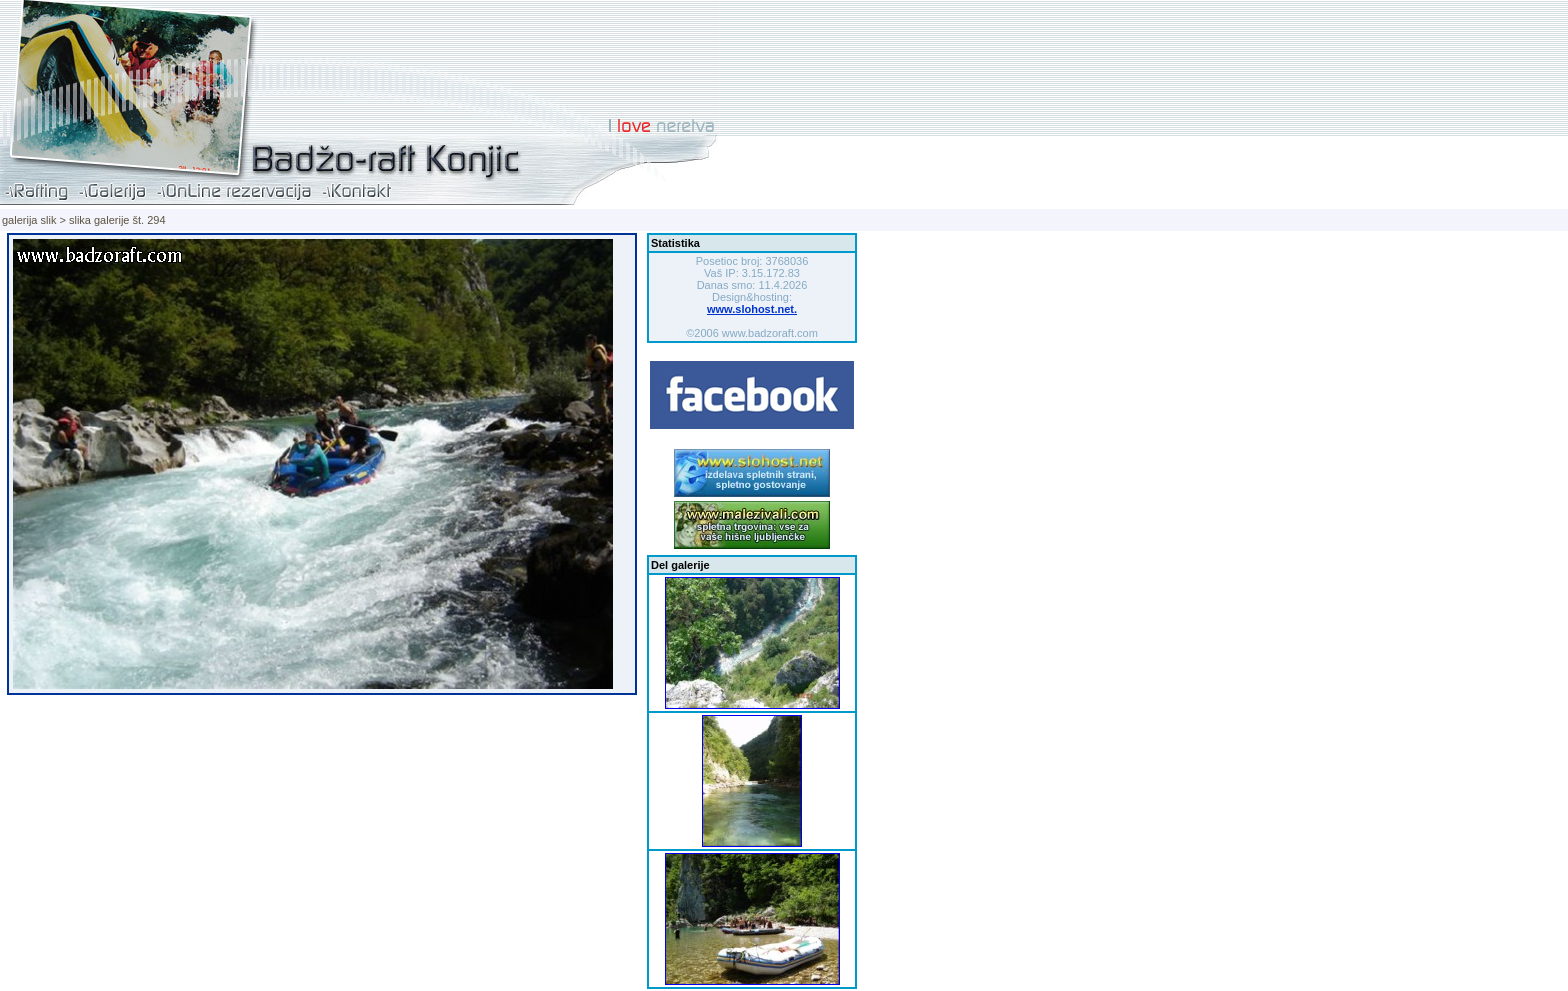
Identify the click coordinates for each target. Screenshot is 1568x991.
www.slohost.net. (752, 309)
